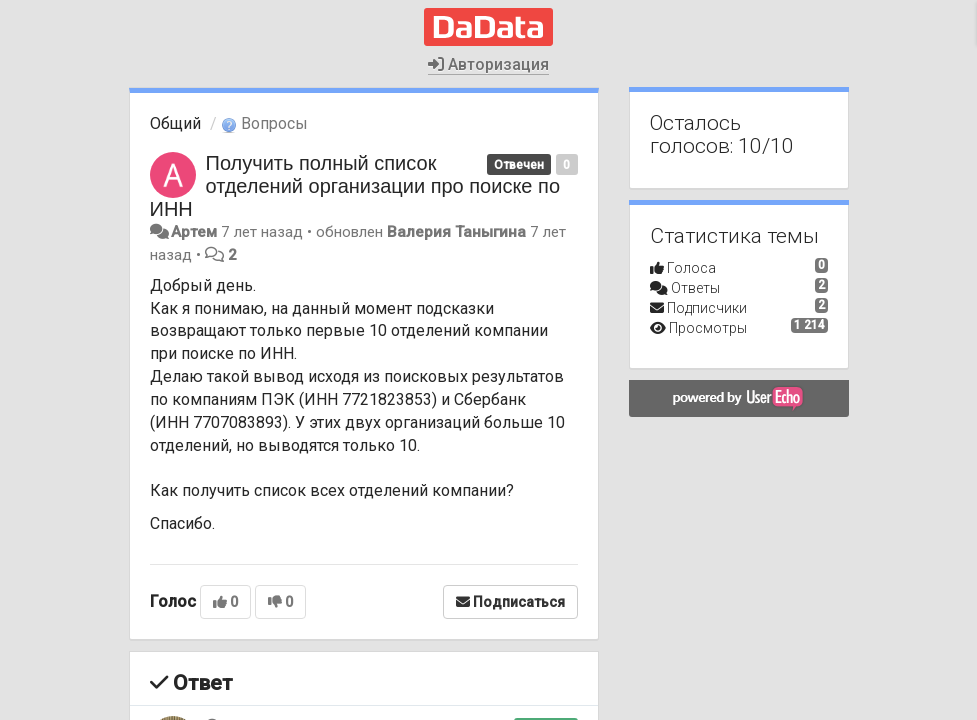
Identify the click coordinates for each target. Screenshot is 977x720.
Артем (194, 232)
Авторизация (488, 64)
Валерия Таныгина (456, 232)
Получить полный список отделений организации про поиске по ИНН (355, 186)
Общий (175, 123)
